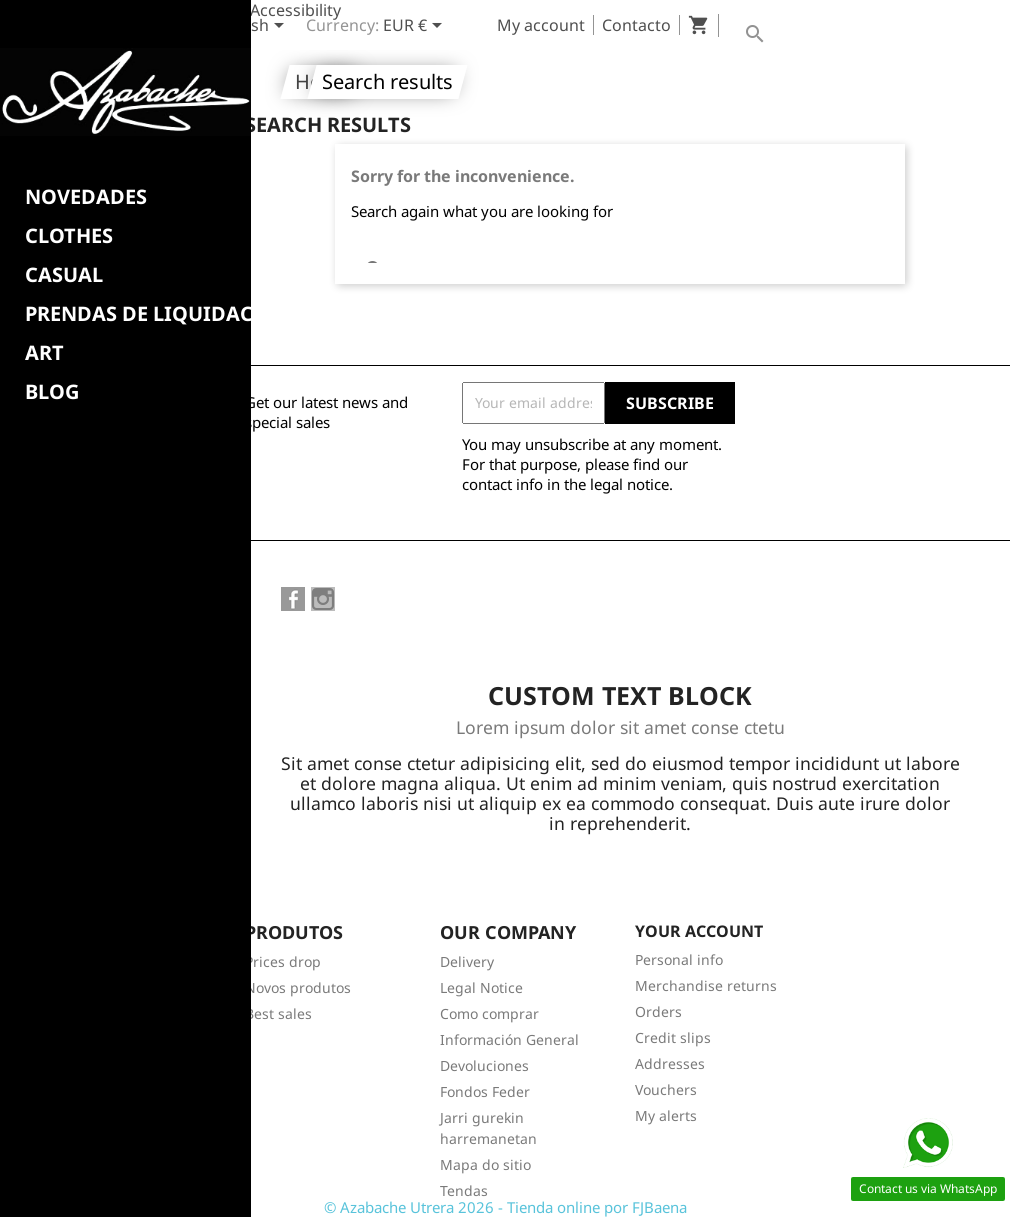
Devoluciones (484, 1065)
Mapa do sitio (485, 1164)
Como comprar (489, 1013)
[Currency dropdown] (416, 27)
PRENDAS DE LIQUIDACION (159, 314)
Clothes (69, 236)
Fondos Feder (485, 1091)
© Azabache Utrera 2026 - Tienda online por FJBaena (505, 1207)
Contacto (636, 25)
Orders (658, 1011)
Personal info (679, 959)
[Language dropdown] (252, 27)
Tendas (464, 1190)
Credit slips (673, 1037)
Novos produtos (298, 987)
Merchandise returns (706, 985)
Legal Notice (481, 987)
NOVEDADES (86, 197)
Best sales (278, 1013)
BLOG (52, 392)
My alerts (666, 1115)
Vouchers (666, 1089)
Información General (509, 1039)
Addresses (670, 1063)
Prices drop (283, 961)
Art (44, 353)
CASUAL (64, 275)
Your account (699, 931)
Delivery (467, 961)
